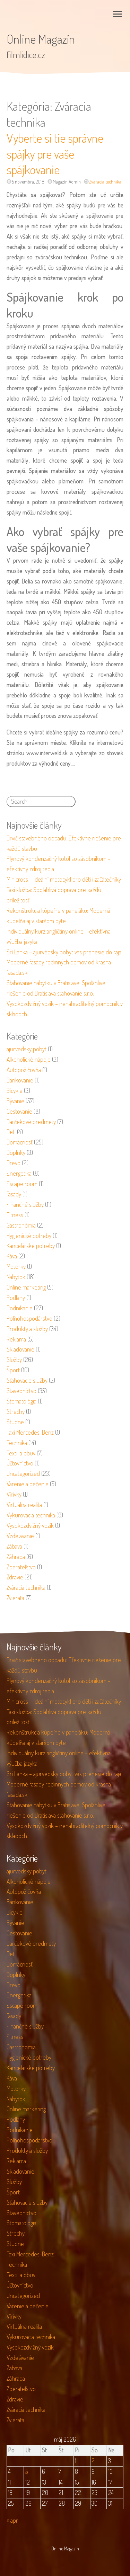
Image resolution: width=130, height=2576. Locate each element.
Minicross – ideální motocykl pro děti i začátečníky (64, 879)
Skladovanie (20, 1349)
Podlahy (16, 1297)
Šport (13, 1370)
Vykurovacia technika (31, 1515)
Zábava (14, 1546)
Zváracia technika (105, 182)
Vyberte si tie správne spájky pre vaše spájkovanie (55, 153)
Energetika (19, 1173)
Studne (15, 1422)
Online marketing (26, 1287)
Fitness (15, 1215)
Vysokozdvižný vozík (30, 1525)
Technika (17, 1442)
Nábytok (16, 1277)
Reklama (16, 1339)
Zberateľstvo (21, 1567)
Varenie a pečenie (28, 1484)
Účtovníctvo (20, 1463)
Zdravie (15, 1577)
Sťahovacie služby (27, 1380)
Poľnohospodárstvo (29, 1318)
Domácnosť (20, 1142)
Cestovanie (19, 1111)
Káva (12, 1256)
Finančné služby (25, 1204)
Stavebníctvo (21, 1390)
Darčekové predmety (31, 1121)
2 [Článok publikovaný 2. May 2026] (93, 2460)
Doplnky (16, 1152)
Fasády (14, 1194)
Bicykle (15, 1090)
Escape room (22, 1183)
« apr (12, 2520)
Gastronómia (21, 1225)
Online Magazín (41, 38)
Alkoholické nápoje (29, 1059)
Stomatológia (21, 1401)
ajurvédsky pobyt (26, 1049)
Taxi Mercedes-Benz (30, 1432)
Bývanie (15, 1101)
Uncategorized (23, 1473)
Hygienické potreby (29, 1235)
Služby (14, 1359)
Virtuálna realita (24, 1504)
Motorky (16, 1266)
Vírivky (14, 1494)
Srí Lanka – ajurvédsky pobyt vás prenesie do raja (64, 952)
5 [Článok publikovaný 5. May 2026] (26, 2471)
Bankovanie (20, 1080)
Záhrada (16, 1556)
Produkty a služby (27, 1328)
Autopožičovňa (24, 1069)
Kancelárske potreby (31, 1245)
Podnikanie (20, 1308)
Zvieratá (15, 1598)
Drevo (13, 1163)
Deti (11, 1131)
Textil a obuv (21, 1453)
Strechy (16, 1411)
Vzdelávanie (20, 1536)
